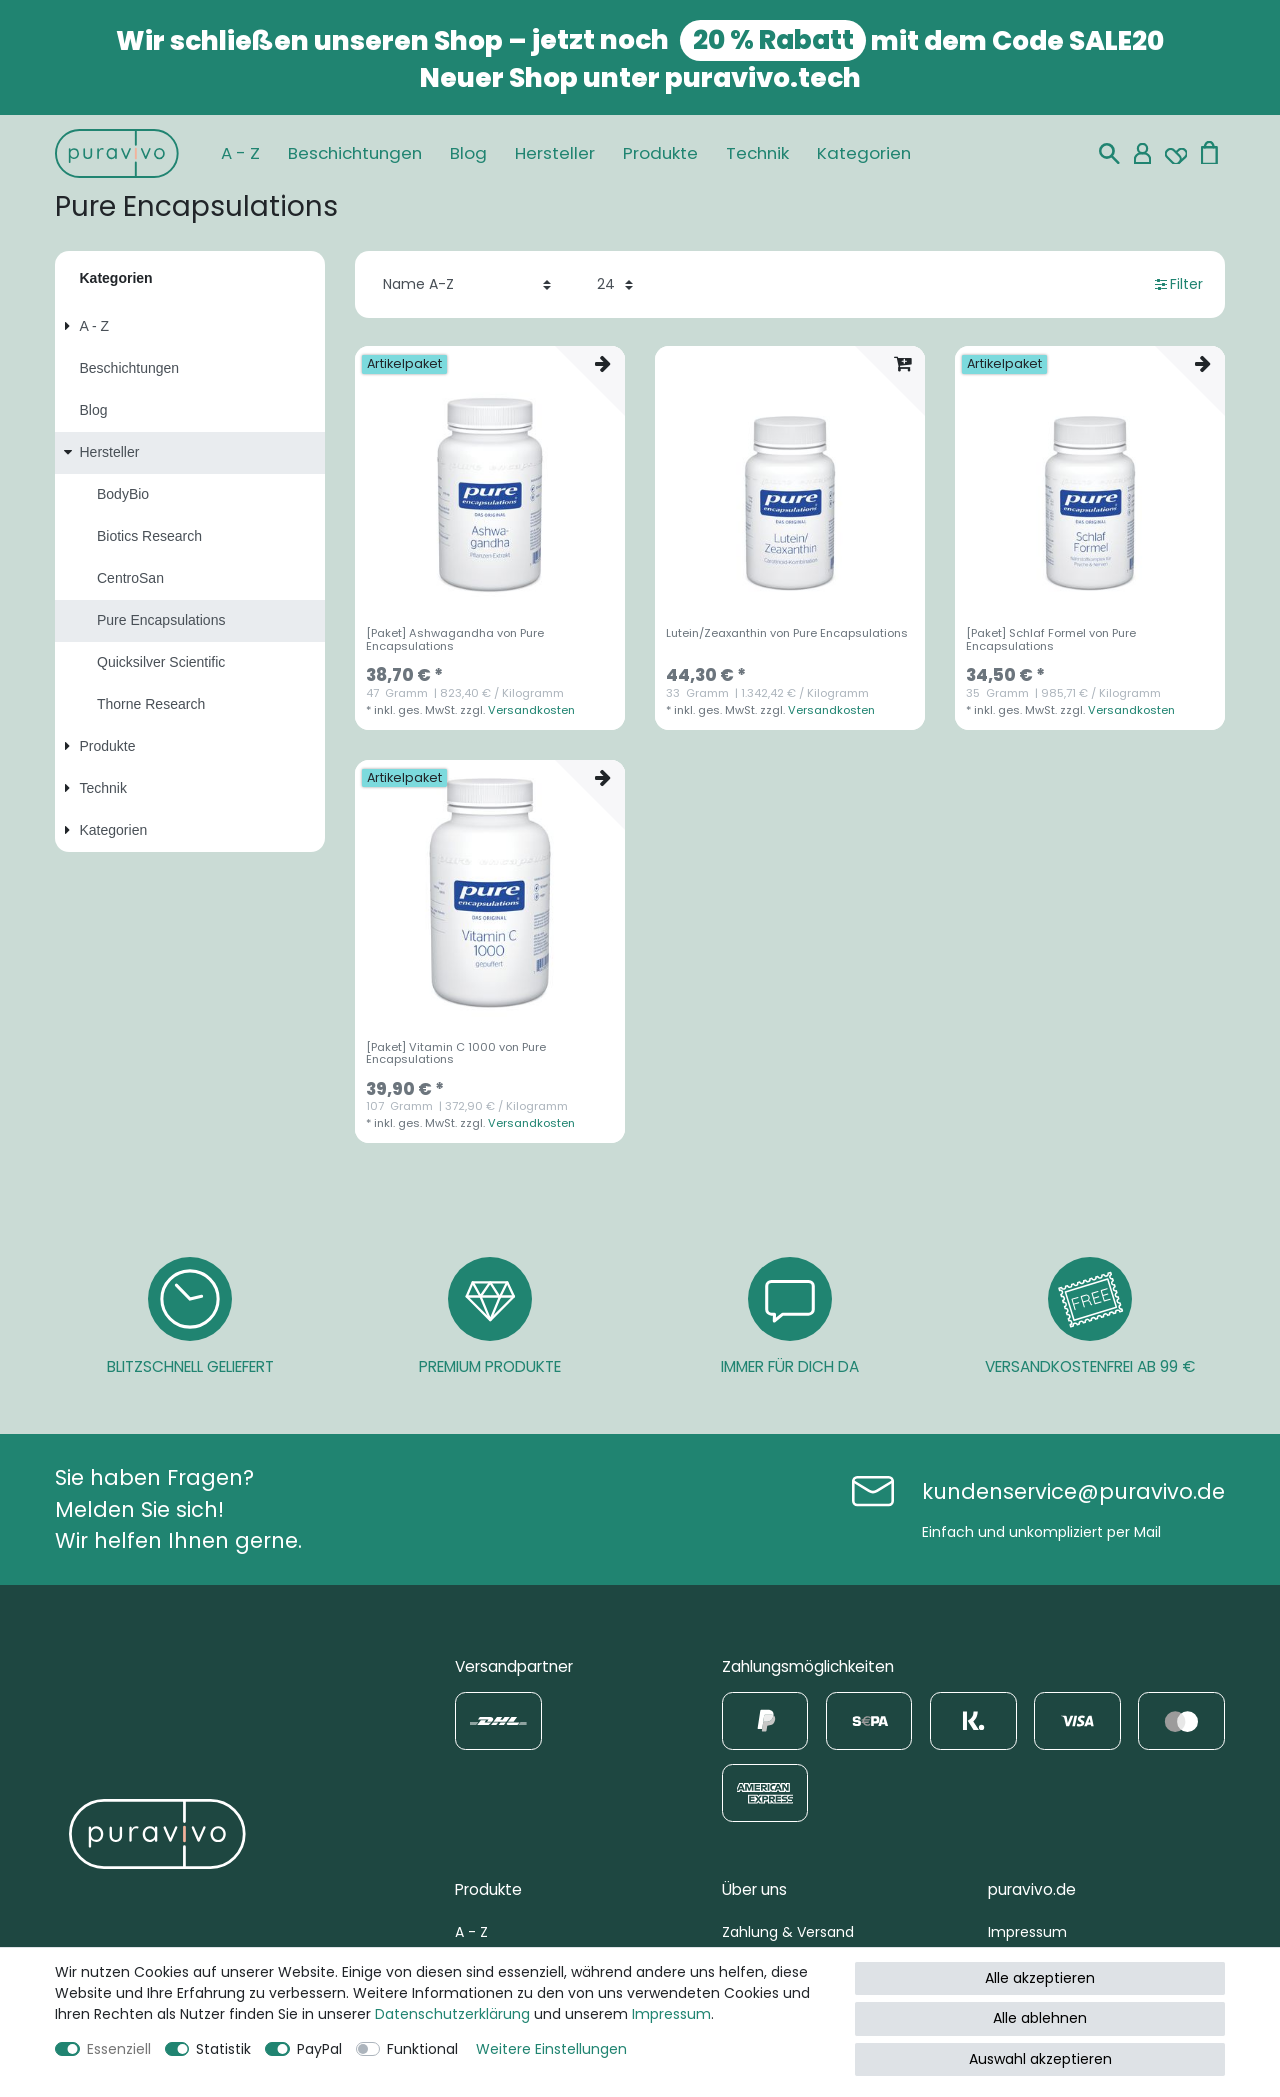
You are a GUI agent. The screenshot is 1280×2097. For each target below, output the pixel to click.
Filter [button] (1179, 284)
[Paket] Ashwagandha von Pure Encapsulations (455, 640)
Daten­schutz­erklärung (452, 2014)
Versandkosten (531, 710)
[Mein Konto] (1142, 153)
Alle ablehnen (1040, 2018)
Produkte (660, 153)
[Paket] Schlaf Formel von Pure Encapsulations (1051, 640)
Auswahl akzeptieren (1040, 2059)
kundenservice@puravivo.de (1073, 1491)
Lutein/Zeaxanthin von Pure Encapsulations (787, 634)
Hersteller (555, 153)
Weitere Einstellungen (551, 2049)
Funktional (422, 2049)
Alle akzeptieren (1040, 1978)
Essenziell (119, 2049)
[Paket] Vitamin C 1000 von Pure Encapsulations (456, 1054)
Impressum (1027, 1932)
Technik (757, 153)
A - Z (240, 153)
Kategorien (864, 153)
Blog (468, 153)
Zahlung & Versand (788, 1932)
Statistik (223, 2049)
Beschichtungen (355, 153)
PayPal (319, 2049)
